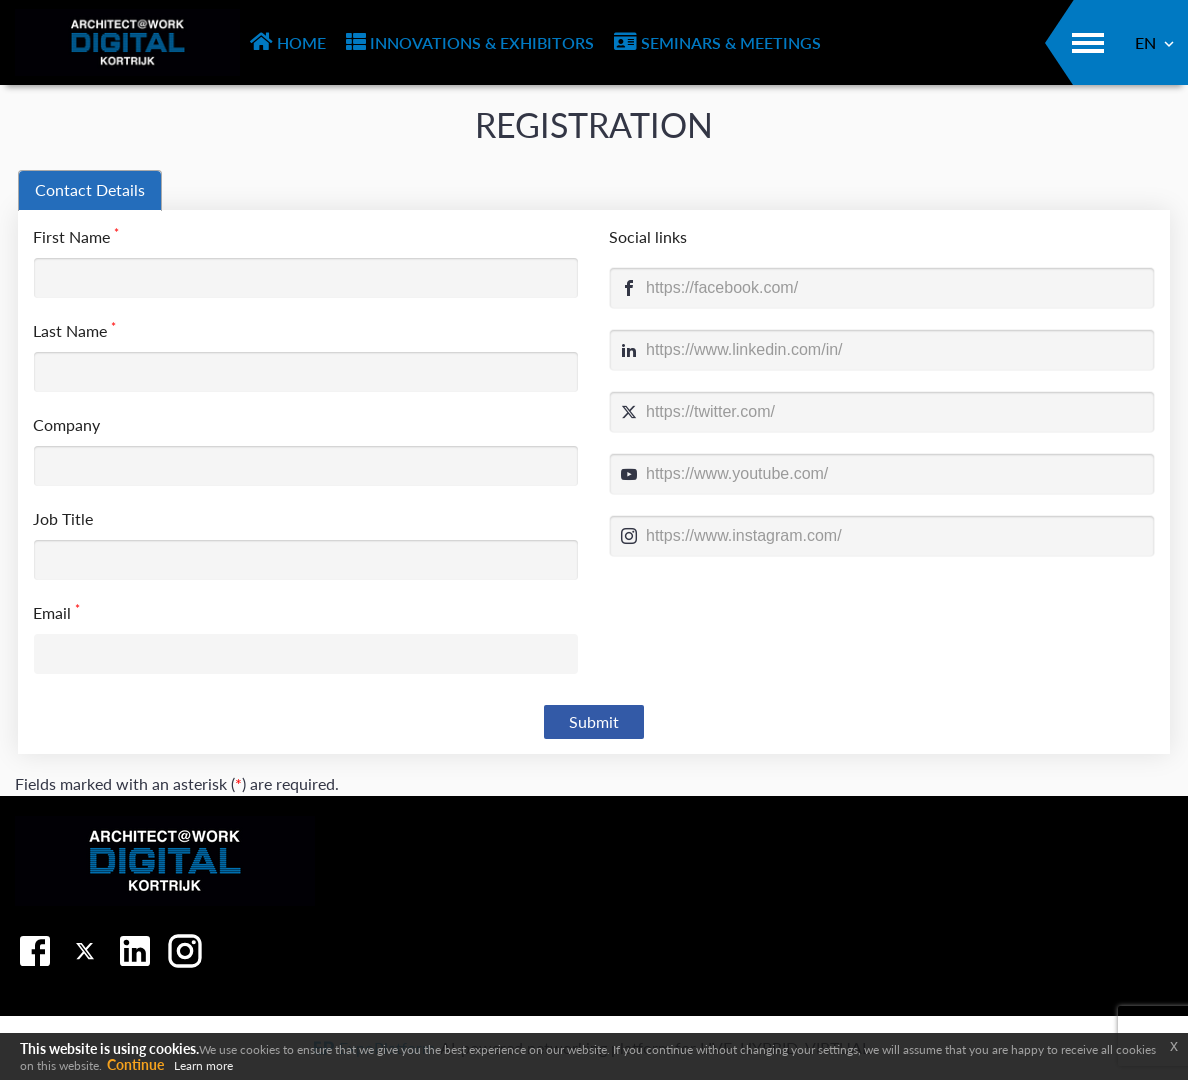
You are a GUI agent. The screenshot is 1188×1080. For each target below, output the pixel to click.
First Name (76, 235)
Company (66, 424)
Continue (135, 1064)
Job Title (63, 518)
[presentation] (90, 190)
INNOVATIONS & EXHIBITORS (470, 42)
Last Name (74, 329)
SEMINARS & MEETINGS (717, 42)
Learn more (203, 1065)
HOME (288, 42)
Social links (648, 236)
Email (56, 611)
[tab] (90, 190)
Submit (594, 721)
